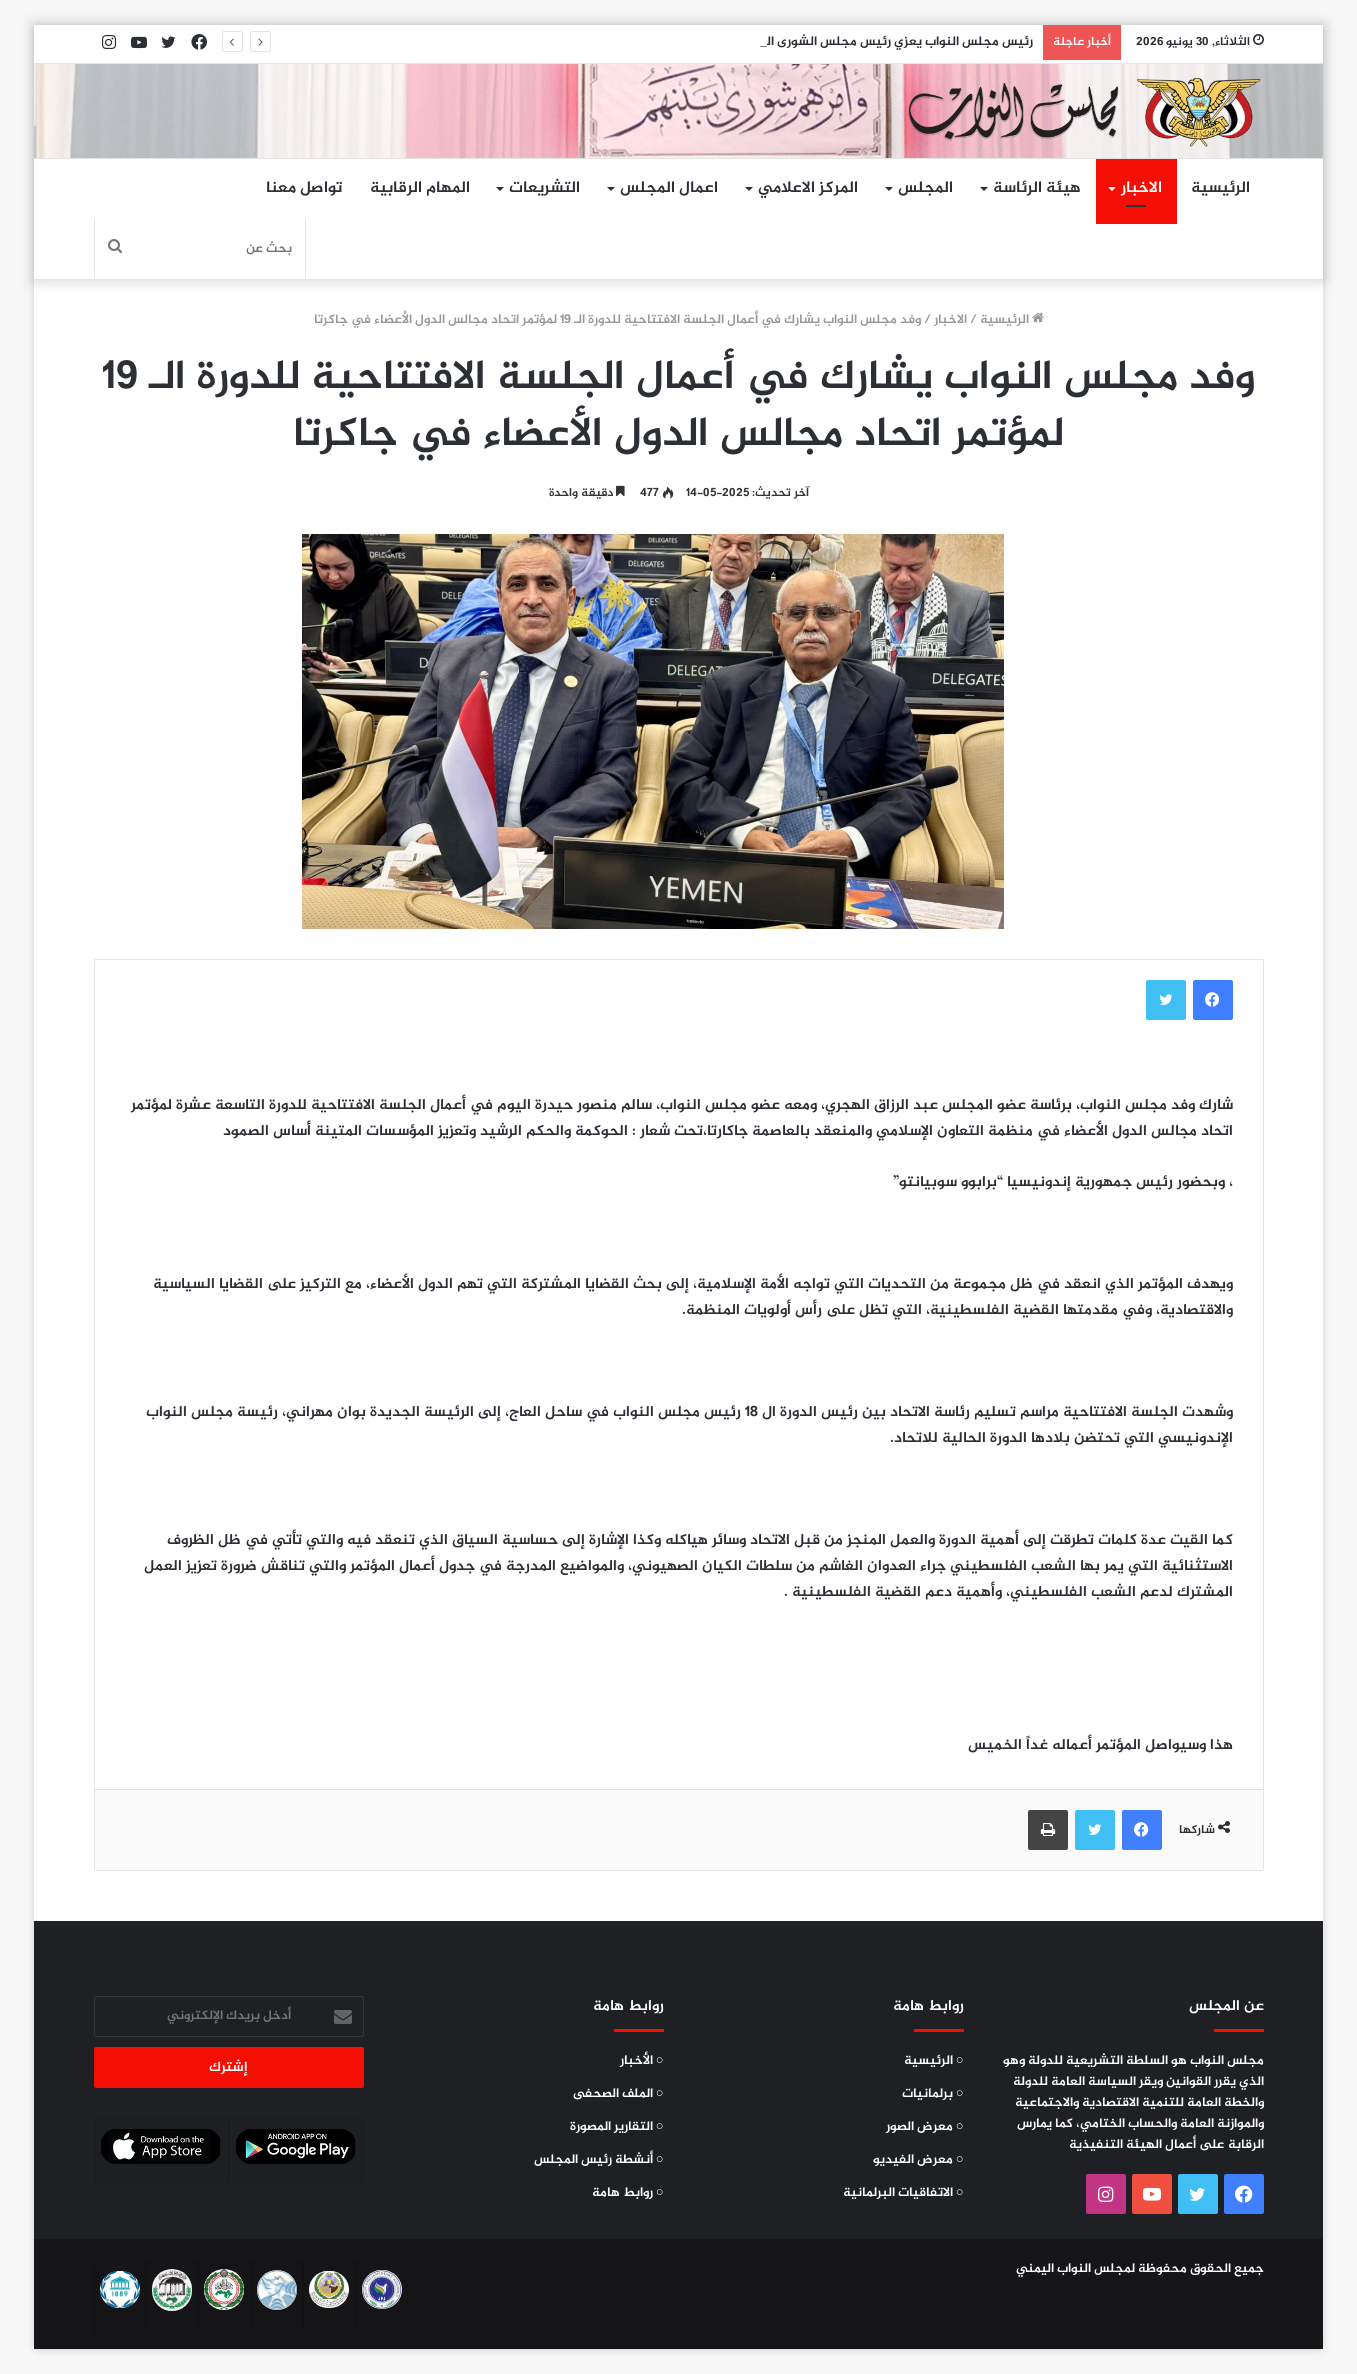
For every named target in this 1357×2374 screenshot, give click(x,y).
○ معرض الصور (925, 2127)
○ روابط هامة (628, 2193)
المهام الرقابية (420, 188)
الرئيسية (1220, 188)
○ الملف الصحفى (618, 2094)
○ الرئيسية (934, 2061)
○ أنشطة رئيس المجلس (599, 2160)
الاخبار (1141, 188)
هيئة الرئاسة (1037, 188)
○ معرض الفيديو (918, 2160)
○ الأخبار (642, 2061)
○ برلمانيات (933, 2094)
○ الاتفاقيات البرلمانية (903, 2193)
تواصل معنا (304, 188)
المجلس (925, 188)
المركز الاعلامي (808, 188)
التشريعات (544, 188)
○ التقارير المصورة (617, 2127)
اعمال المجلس (669, 188)
